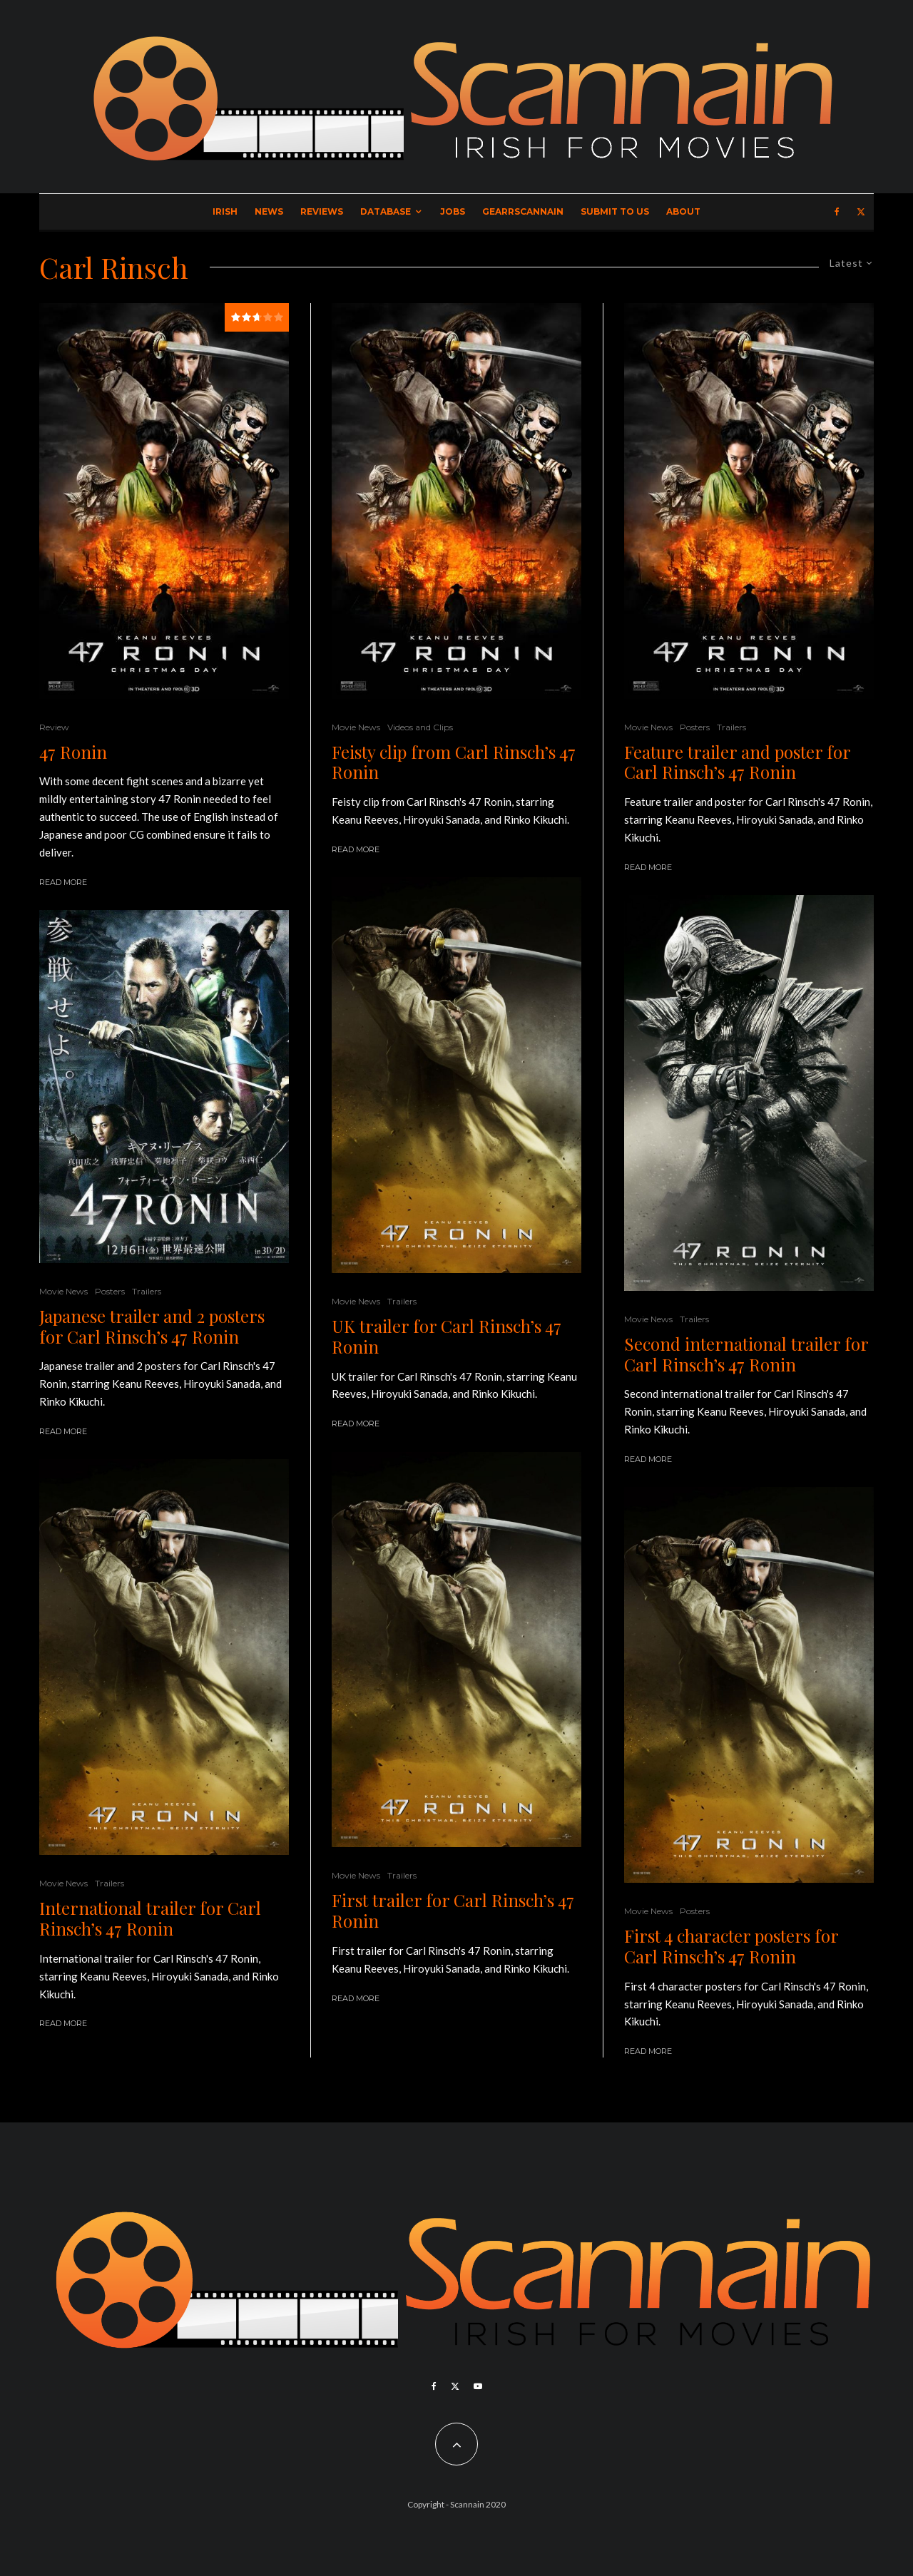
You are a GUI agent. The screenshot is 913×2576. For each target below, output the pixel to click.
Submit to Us (615, 211)
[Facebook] (837, 212)
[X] (861, 212)
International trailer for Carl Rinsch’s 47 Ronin (150, 1918)
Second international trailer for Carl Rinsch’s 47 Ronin (746, 1354)
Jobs (452, 211)
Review (54, 727)
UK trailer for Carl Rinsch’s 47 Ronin (446, 1336)
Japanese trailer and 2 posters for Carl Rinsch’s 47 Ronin (152, 1326)
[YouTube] (477, 2386)
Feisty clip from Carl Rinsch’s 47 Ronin (454, 762)
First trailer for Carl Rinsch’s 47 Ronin (453, 1910)
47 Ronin (73, 752)
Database (385, 211)
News (269, 211)
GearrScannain (522, 211)
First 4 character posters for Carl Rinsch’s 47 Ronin (731, 1946)
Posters (110, 1291)
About (683, 211)
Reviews (321, 211)
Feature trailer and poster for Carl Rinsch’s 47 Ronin (737, 762)
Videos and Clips (420, 727)
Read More (63, 882)
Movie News (63, 1291)
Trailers (146, 1291)
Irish (225, 211)
